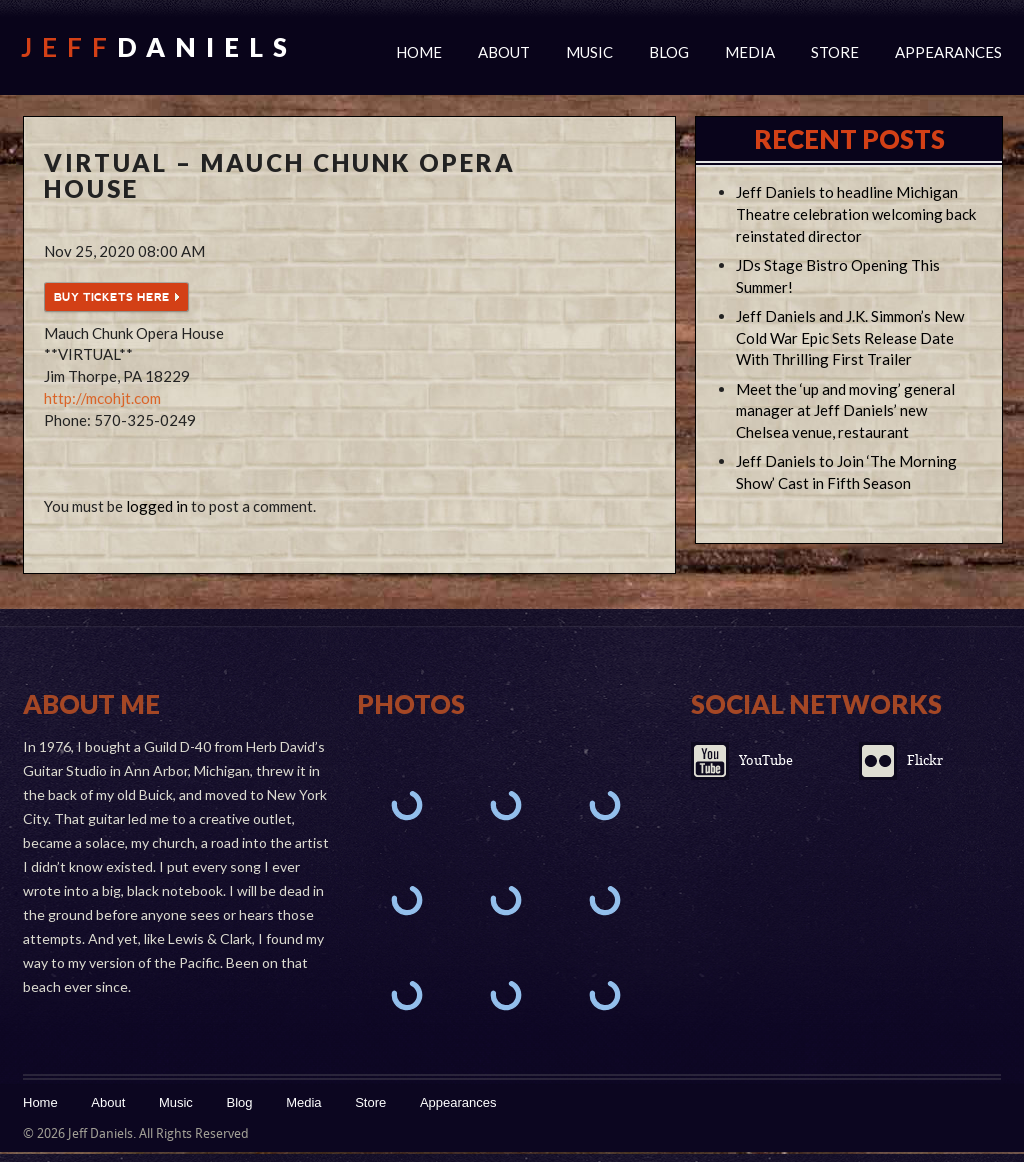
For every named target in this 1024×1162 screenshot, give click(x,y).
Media (750, 52)
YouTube (766, 760)
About (504, 52)
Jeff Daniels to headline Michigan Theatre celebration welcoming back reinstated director (856, 214)
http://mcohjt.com (102, 398)
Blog (669, 52)
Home (419, 52)
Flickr (925, 760)
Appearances (948, 52)
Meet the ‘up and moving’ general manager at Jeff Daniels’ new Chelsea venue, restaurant (845, 411)
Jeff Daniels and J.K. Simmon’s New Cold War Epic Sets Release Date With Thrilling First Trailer (850, 338)
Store (835, 52)
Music (589, 52)
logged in (157, 506)
